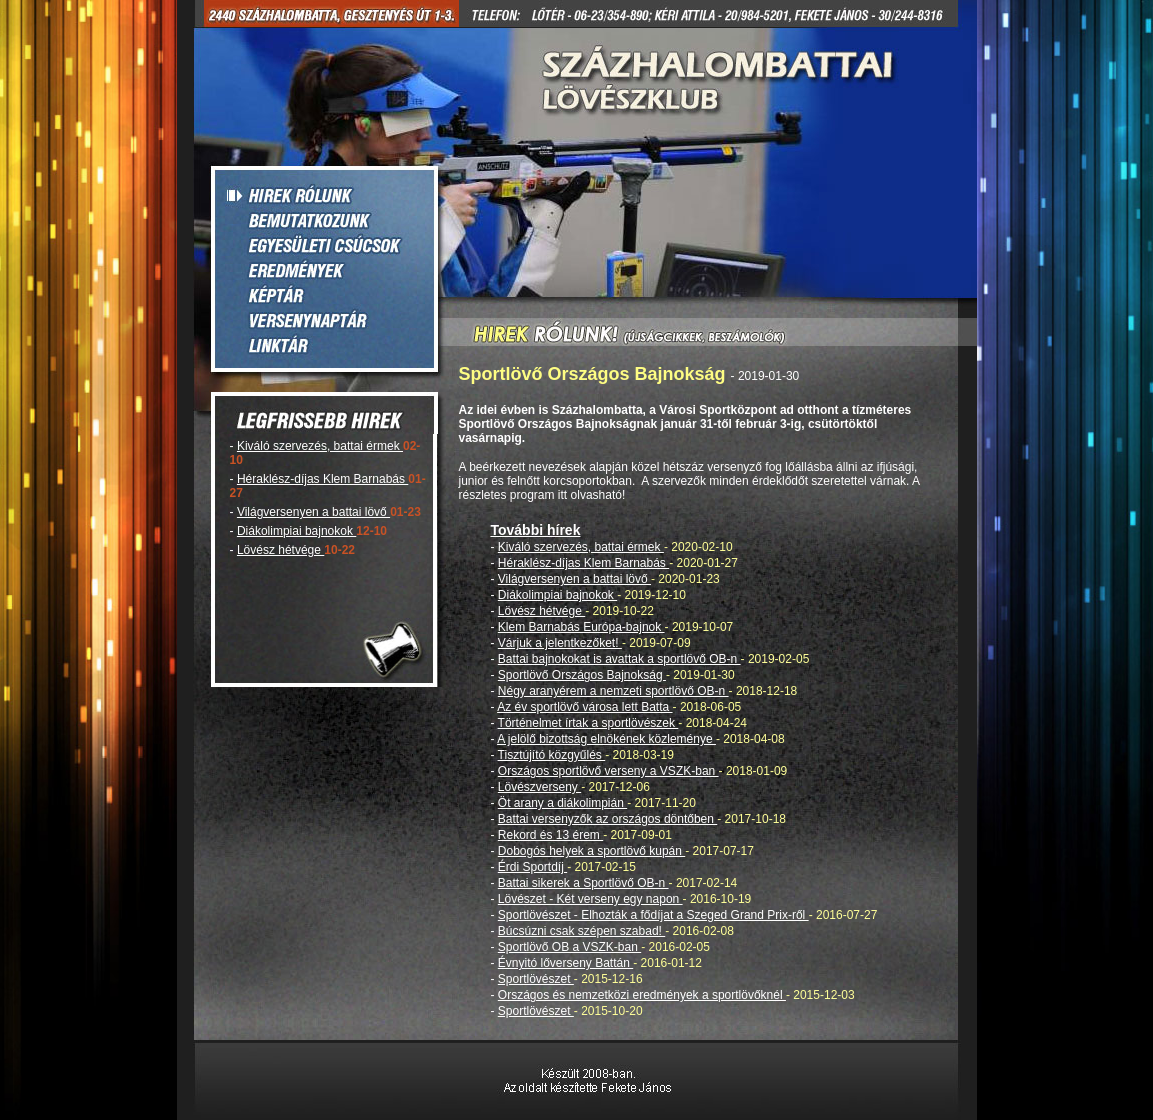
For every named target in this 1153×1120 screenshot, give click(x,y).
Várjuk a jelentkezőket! (560, 643)
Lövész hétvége (280, 550)
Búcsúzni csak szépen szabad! (581, 931)
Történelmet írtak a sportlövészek (588, 723)
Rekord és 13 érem (550, 835)
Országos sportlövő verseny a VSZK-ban (608, 771)
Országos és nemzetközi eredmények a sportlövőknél (642, 995)
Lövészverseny (539, 787)
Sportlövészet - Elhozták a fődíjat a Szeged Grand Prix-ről (653, 915)
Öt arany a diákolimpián (562, 803)
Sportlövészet (536, 979)
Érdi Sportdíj (532, 867)
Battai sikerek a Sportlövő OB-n (583, 883)
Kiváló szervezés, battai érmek (320, 446)
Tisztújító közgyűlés (552, 755)
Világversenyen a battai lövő (313, 512)
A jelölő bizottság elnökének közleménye (606, 739)
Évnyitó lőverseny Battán (565, 963)
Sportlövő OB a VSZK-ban (569, 947)
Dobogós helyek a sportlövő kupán (591, 851)
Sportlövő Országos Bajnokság (582, 675)
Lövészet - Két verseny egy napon (590, 899)
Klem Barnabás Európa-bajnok (581, 627)
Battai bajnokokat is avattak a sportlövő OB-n (619, 659)
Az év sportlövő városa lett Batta (584, 707)
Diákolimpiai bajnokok (296, 531)
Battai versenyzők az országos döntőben (607, 819)
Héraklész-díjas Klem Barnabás (322, 479)
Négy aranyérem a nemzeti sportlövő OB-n (613, 691)
